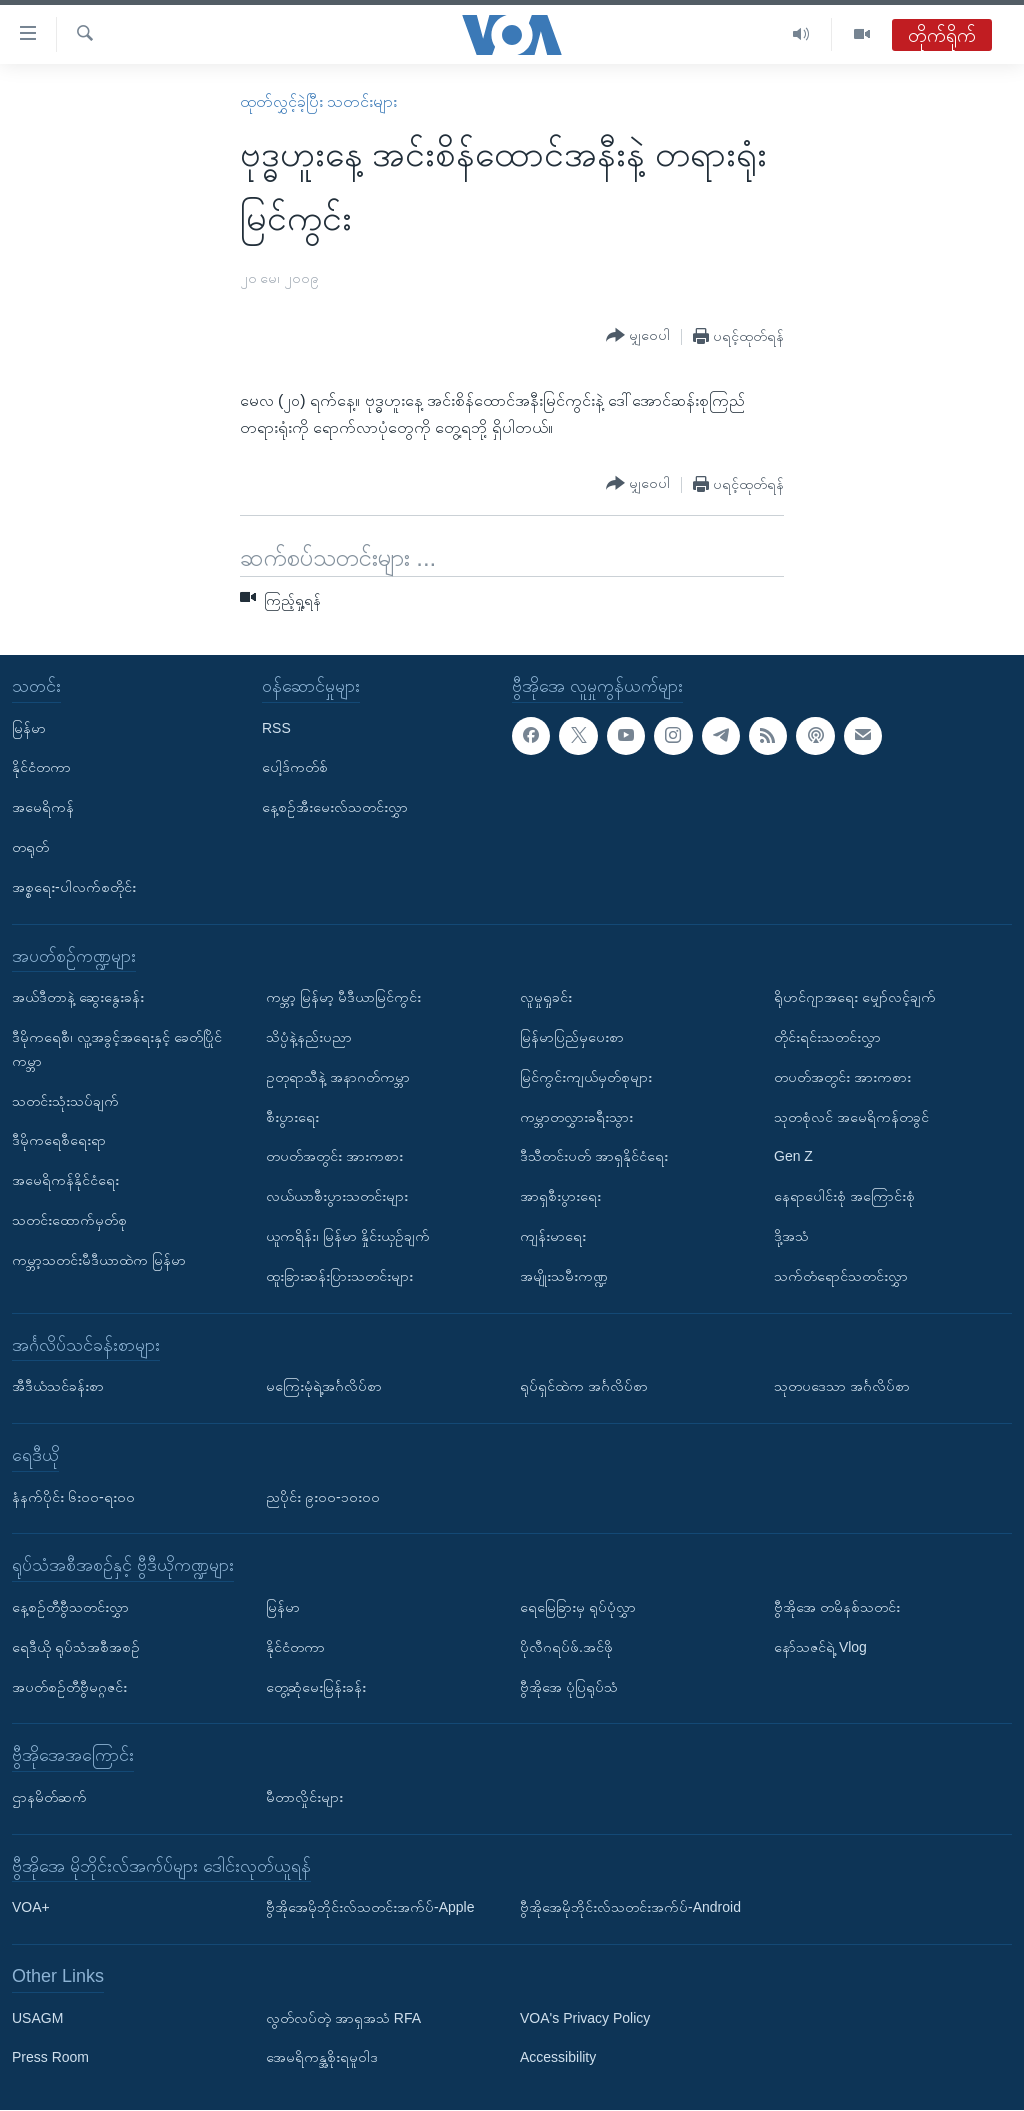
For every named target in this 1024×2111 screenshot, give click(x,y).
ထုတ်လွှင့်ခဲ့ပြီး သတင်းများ (318, 101)
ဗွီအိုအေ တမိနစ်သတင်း (837, 1607)
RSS (276, 728)
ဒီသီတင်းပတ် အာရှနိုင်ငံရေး (594, 1157)
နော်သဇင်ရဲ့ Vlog (820, 1647)
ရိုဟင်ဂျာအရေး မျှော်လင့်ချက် (855, 998)
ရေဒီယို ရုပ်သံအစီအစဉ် (76, 1647)
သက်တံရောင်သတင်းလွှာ (841, 1276)
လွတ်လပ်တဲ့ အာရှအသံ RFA (343, 2018)
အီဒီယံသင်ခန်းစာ (58, 1387)
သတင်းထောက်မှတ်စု (69, 1220)
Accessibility (558, 2058)
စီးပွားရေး (292, 1117)
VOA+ (31, 1908)
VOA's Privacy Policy (585, 2018)
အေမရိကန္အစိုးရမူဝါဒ (322, 2058)
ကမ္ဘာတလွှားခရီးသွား (576, 1117)
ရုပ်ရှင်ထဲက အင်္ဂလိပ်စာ (584, 1387)
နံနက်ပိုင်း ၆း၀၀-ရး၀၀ (73, 1497)
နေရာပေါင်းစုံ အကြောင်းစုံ (844, 1197)
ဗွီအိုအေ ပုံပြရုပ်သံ (569, 1687)
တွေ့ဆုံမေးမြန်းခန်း (316, 1687)
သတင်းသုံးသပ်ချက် (65, 1101)
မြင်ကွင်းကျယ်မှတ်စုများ (586, 1077)
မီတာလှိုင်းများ (304, 1797)
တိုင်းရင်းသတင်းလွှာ (827, 1037)
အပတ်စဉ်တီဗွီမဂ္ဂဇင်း (69, 1687)
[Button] (638, 336)
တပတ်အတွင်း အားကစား (334, 1157)
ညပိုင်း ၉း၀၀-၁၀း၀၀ (323, 1497)
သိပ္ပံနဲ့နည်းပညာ (309, 1037)
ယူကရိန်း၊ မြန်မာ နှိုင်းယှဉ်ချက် (348, 1236)
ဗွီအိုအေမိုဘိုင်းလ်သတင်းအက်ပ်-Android (630, 1908)
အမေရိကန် (43, 808)
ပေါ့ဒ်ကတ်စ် (295, 768)
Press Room (50, 2058)
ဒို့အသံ (791, 1236)
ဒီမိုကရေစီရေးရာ (59, 1141)
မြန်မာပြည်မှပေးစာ (572, 1037)
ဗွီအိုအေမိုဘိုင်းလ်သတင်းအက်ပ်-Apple (370, 1908)
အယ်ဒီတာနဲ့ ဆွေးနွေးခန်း (78, 998)
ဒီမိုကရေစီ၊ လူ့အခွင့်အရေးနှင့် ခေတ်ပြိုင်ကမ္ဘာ (117, 1049)
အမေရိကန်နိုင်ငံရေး (65, 1181)
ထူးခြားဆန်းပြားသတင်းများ (339, 1276)
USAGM (37, 2018)
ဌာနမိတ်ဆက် (49, 1797)
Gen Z (793, 1157)
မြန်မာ (29, 728)
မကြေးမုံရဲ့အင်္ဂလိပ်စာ (324, 1387)
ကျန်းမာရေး (553, 1236)
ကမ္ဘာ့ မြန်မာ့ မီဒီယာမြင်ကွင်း (343, 998)
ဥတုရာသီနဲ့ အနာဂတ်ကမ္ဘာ (338, 1077)
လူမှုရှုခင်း (546, 998)
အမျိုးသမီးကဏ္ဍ (564, 1276)
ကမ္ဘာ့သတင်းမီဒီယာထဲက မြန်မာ (99, 1260)
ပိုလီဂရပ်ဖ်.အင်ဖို (566, 1647)
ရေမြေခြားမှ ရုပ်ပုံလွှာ (578, 1607)
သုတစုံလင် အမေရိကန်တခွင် (851, 1117)
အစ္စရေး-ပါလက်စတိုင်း (74, 887)
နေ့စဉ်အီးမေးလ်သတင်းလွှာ (335, 808)
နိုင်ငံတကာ (41, 768)
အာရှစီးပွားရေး (560, 1197)
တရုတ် (30, 847)
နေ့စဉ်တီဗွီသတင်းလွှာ (70, 1607)
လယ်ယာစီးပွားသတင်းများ (337, 1197)
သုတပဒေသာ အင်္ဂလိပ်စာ (842, 1387)
